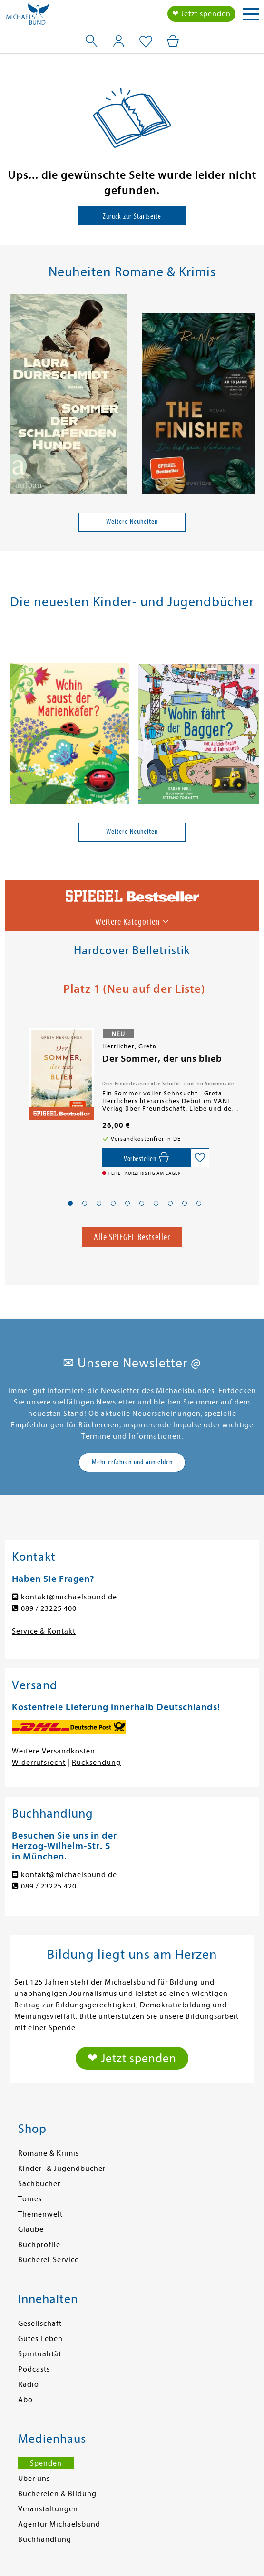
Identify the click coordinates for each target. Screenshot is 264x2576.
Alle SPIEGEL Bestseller (132, 1236)
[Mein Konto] (119, 41)
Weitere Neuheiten (132, 521)
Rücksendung (96, 1762)
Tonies (30, 2199)
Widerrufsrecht (39, 1762)
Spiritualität (39, 2354)
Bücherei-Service (48, 2260)
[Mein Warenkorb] (173, 41)
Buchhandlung (44, 2539)
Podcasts (34, 2369)
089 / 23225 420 (49, 1886)
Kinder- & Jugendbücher (62, 2168)
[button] (70, 1203)
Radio (28, 2384)
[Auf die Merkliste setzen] (199, 1157)
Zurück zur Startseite (132, 216)
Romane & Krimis (48, 2153)
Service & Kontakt (44, 1631)
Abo (25, 2399)
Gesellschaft (40, 2323)
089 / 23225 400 (49, 1608)
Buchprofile (39, 2244)
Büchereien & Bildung (57, 2493)
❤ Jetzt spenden (201, 14)
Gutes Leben (40, 2338)
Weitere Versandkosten (53, 1751)
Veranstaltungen (48, 2509)
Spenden (46, 2463)
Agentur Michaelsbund (59, 2524)
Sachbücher (39, 2183)
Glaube (31, 2229)
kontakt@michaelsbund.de (69, 1597)
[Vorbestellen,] (146, 1157)
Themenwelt (40, 2214)
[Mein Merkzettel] (146, 42)
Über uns (34, 2478)
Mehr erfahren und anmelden (132, 1462)
